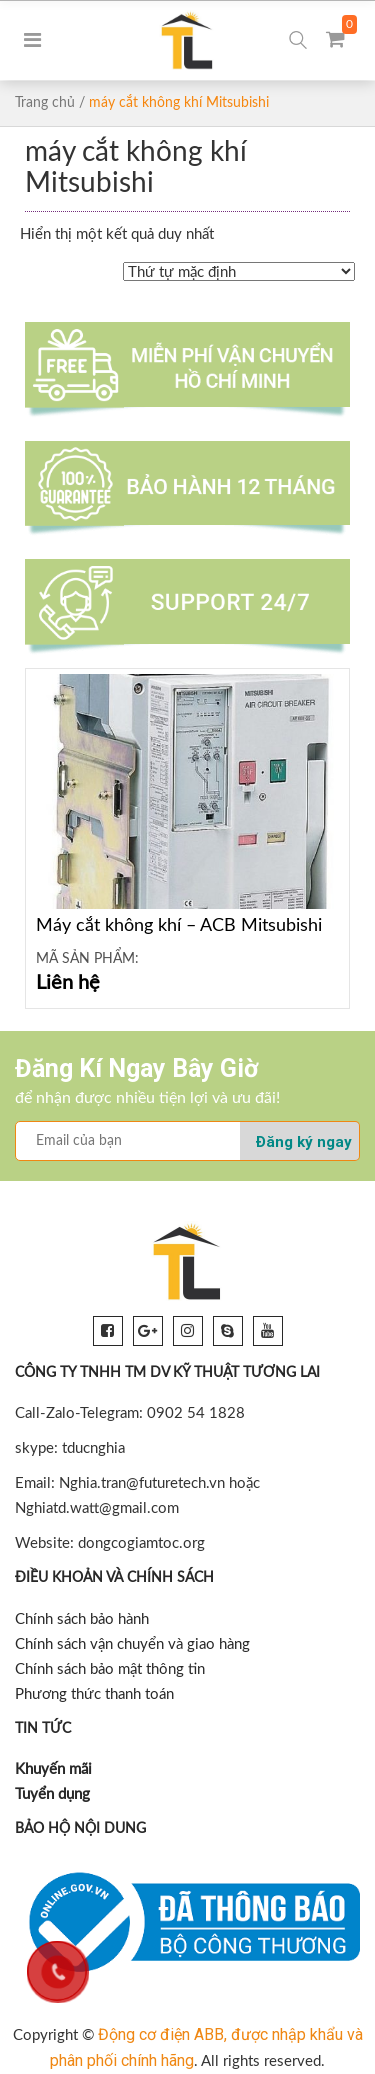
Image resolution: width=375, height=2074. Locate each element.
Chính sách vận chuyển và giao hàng (132, 1644)
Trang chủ (45, 103)
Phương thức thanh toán (94, 1694)
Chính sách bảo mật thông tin (110, 1669)
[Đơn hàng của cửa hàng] (239, 271)
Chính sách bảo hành (82, 1619)
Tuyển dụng (52, 1794)
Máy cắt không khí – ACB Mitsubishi (179, 926)
